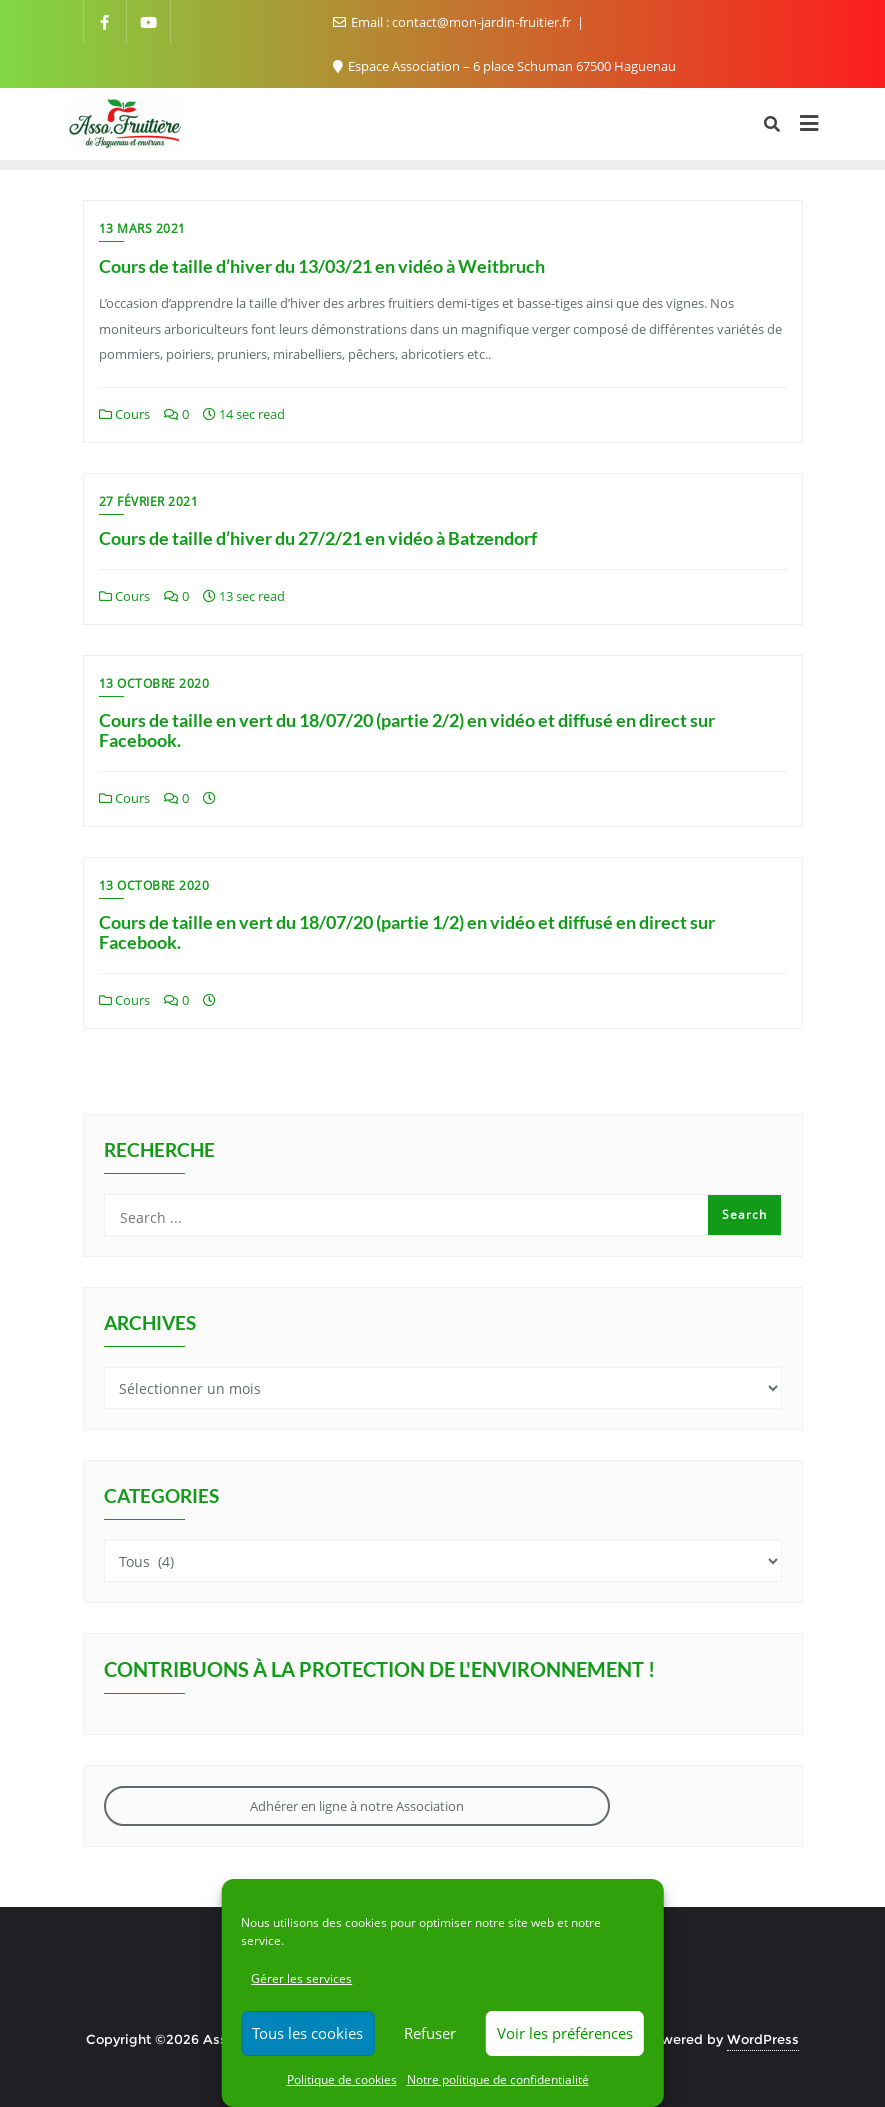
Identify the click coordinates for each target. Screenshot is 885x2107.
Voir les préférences (565, 2033)
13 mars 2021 (142, 228)
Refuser (430, 2033)
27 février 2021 (149, 501)
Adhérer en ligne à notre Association (357, 1806)
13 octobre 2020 (154, 683)
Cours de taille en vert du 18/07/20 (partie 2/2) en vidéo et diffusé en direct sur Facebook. (407, 730)
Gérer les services (301, 1978)
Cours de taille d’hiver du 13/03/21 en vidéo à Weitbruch (322, 266)
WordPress (763, 2039)
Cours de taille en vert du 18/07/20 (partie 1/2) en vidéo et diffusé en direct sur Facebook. (407, 932)
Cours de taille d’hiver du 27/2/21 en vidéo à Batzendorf (318, 538)
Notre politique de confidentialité (498, 2079)
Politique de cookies (342, 2079)
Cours (124, 414)
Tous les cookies (307, 2033)
